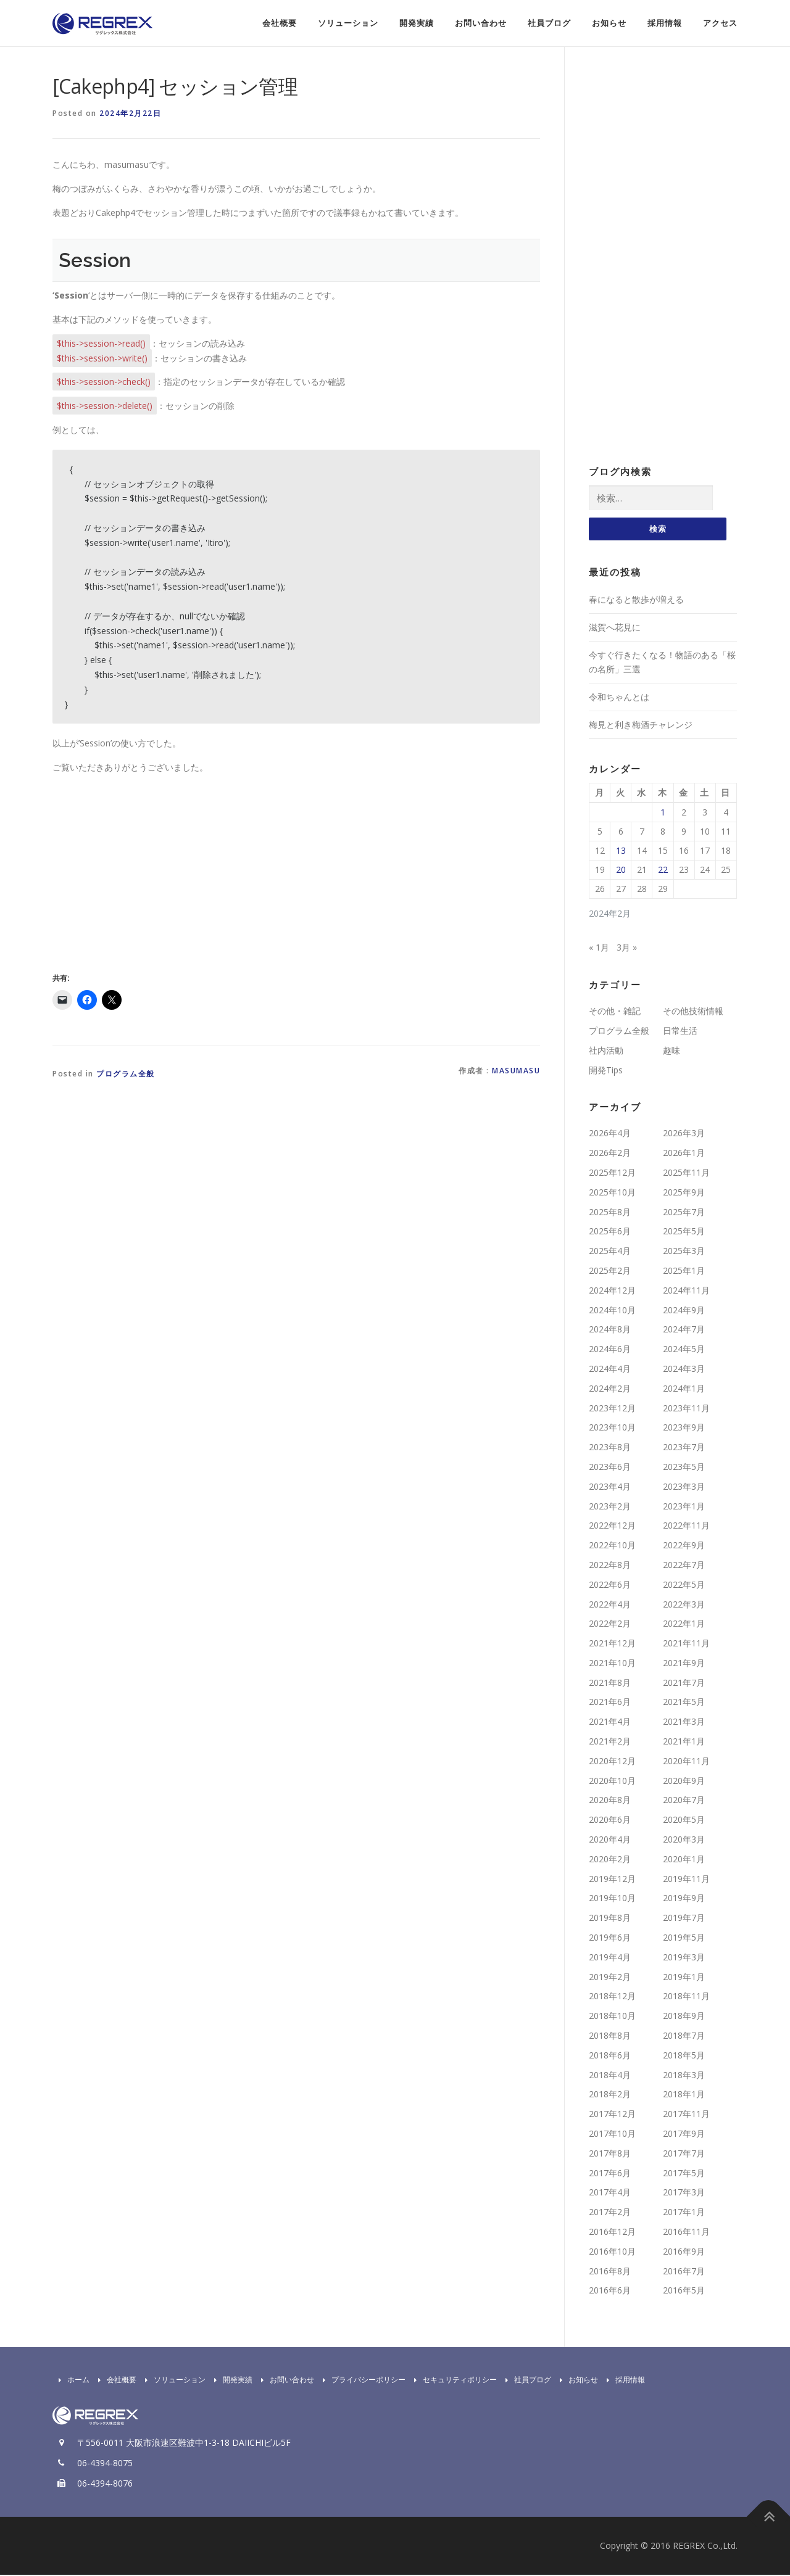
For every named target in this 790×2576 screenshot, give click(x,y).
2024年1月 (684, 1389)
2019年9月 (684, 1899)
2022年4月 (610, 1605)
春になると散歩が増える (636, 600)
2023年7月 (684, 1448)
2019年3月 (684, 1958)
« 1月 (599, 948)
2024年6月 (610, 1350)
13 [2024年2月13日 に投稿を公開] (621, 851)
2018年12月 (612, 1998)
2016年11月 (686, 2233)
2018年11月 (686, 1998)
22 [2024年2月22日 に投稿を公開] (663, 871)
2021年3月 (684, 1722)
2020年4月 (610, 1840)
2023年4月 (610, 1487)
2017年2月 (610, 2213)
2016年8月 (610, 2272)
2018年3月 (684, 2076)
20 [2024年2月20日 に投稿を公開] (621, 871)
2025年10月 (612, 1193)
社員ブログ (549, 23)
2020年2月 (610, 1860)
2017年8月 (610, 2154)
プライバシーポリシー (361, 2381)
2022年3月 (684, 1605)
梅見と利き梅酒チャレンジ (640, 726)
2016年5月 (684, 2291)
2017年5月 (684, 2174)
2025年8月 (610, 1213)
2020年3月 (684, 1840)
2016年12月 (612, 2233)
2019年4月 (610, 1958)
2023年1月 (684, 1507)
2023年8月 (610, 1448)
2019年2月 (610, 1978)
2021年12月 (612, 1644)
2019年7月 (684, 1919)
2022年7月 (684, 1566)
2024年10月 (612, 1311)
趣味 (671, 1051)
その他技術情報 (693, 1012)
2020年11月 (686, 1762)
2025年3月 (684, 1252)
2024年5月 (684, 1350)
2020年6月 (610, 1821)
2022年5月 (684, 1585)
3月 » (627, 948)
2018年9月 (684, 2017)
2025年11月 (686, 1173)
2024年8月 (610, 1330)
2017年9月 (684, 2134)
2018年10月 (612, 2017)
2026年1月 (684, 1154)
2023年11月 (686, 1409)
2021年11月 (686, 1644)
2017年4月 (610, 2194)
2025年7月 (684, 1213)
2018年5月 (684, 2056)
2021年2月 (610, 1742)
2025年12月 (612, 1173)
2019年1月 (684, 1978)
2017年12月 (612, 2115)
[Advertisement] (156, 870)
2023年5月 (684, 1468)
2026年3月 (684, 1134)
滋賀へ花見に (615, 628)
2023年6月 (610, 1468)
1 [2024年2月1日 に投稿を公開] (662, 813)
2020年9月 (684, 1782)
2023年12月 (612, 1409)
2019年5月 (684, 1938)
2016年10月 (612, 2252)
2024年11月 (686, 1291)
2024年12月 (612, 1291)
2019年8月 (610, 1919)
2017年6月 (610, 2174)
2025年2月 (610, 1272)
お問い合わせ (481, 23)
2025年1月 (684, 1272)
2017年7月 (684, 2154)
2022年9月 (684, 1546)
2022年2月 (610, 1624)
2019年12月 (612, 1880)
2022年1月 (684, 1624)
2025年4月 (610, 1252)
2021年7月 (684, 1684)
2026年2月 (610, 1154)
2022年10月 (612, 1546)
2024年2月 (610, 1389)
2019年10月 (612, 1899)
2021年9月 (684, 1664)
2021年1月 (684, 1742)
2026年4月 (610, 1134)
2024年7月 (684, 1330)
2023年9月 (684, 1428)
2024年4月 (610, 1370)
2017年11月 (686, 2115)
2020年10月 (612, 1782)
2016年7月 (684, 2272)
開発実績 (416, 23)
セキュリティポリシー (452, 2381)
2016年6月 (610, 2291)
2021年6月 (610, 1703)
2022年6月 (610, 1585)
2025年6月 (610, 1232)
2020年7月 (684, 1801)
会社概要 (279, 23)
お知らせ (609, 23)
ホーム (70, 2381)
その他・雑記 (615, 1012)
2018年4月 (610, 2076)
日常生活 (680, 1032)
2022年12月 (612, 1526)
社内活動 (606, 1051)
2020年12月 (612, 1762)
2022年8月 (610, 1566)
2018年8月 (610, 2036)
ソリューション (348, 23)
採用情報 (664, 23)
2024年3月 (684, 1370)
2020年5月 (684, 1821)
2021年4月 (610, 1722)
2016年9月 (684, 2252)
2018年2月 (610, 2096)
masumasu (516, 1070)
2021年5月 (684, 1703)
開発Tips (606, 1071)
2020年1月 (684, 1860)
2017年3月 (684, 2194)
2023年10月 (612, 1428)
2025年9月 (684, 1193)
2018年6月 (610, 2056)
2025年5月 (684, 1232)
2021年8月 (610, 1684)
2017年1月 (684, 2213)
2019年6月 (610, 1938)
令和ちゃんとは (619, 698)
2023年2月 (610, 1507)
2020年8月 (610, 1801)
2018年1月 (684, 2096)
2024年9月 (684, 1311)
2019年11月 (686, 1880)
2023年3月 (684, 1487)
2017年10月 (612, 2134)
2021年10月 (612, 1664)
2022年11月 (686, 1526)
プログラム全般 (125, 1073)
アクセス (720, 23)
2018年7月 (684, 2036)
